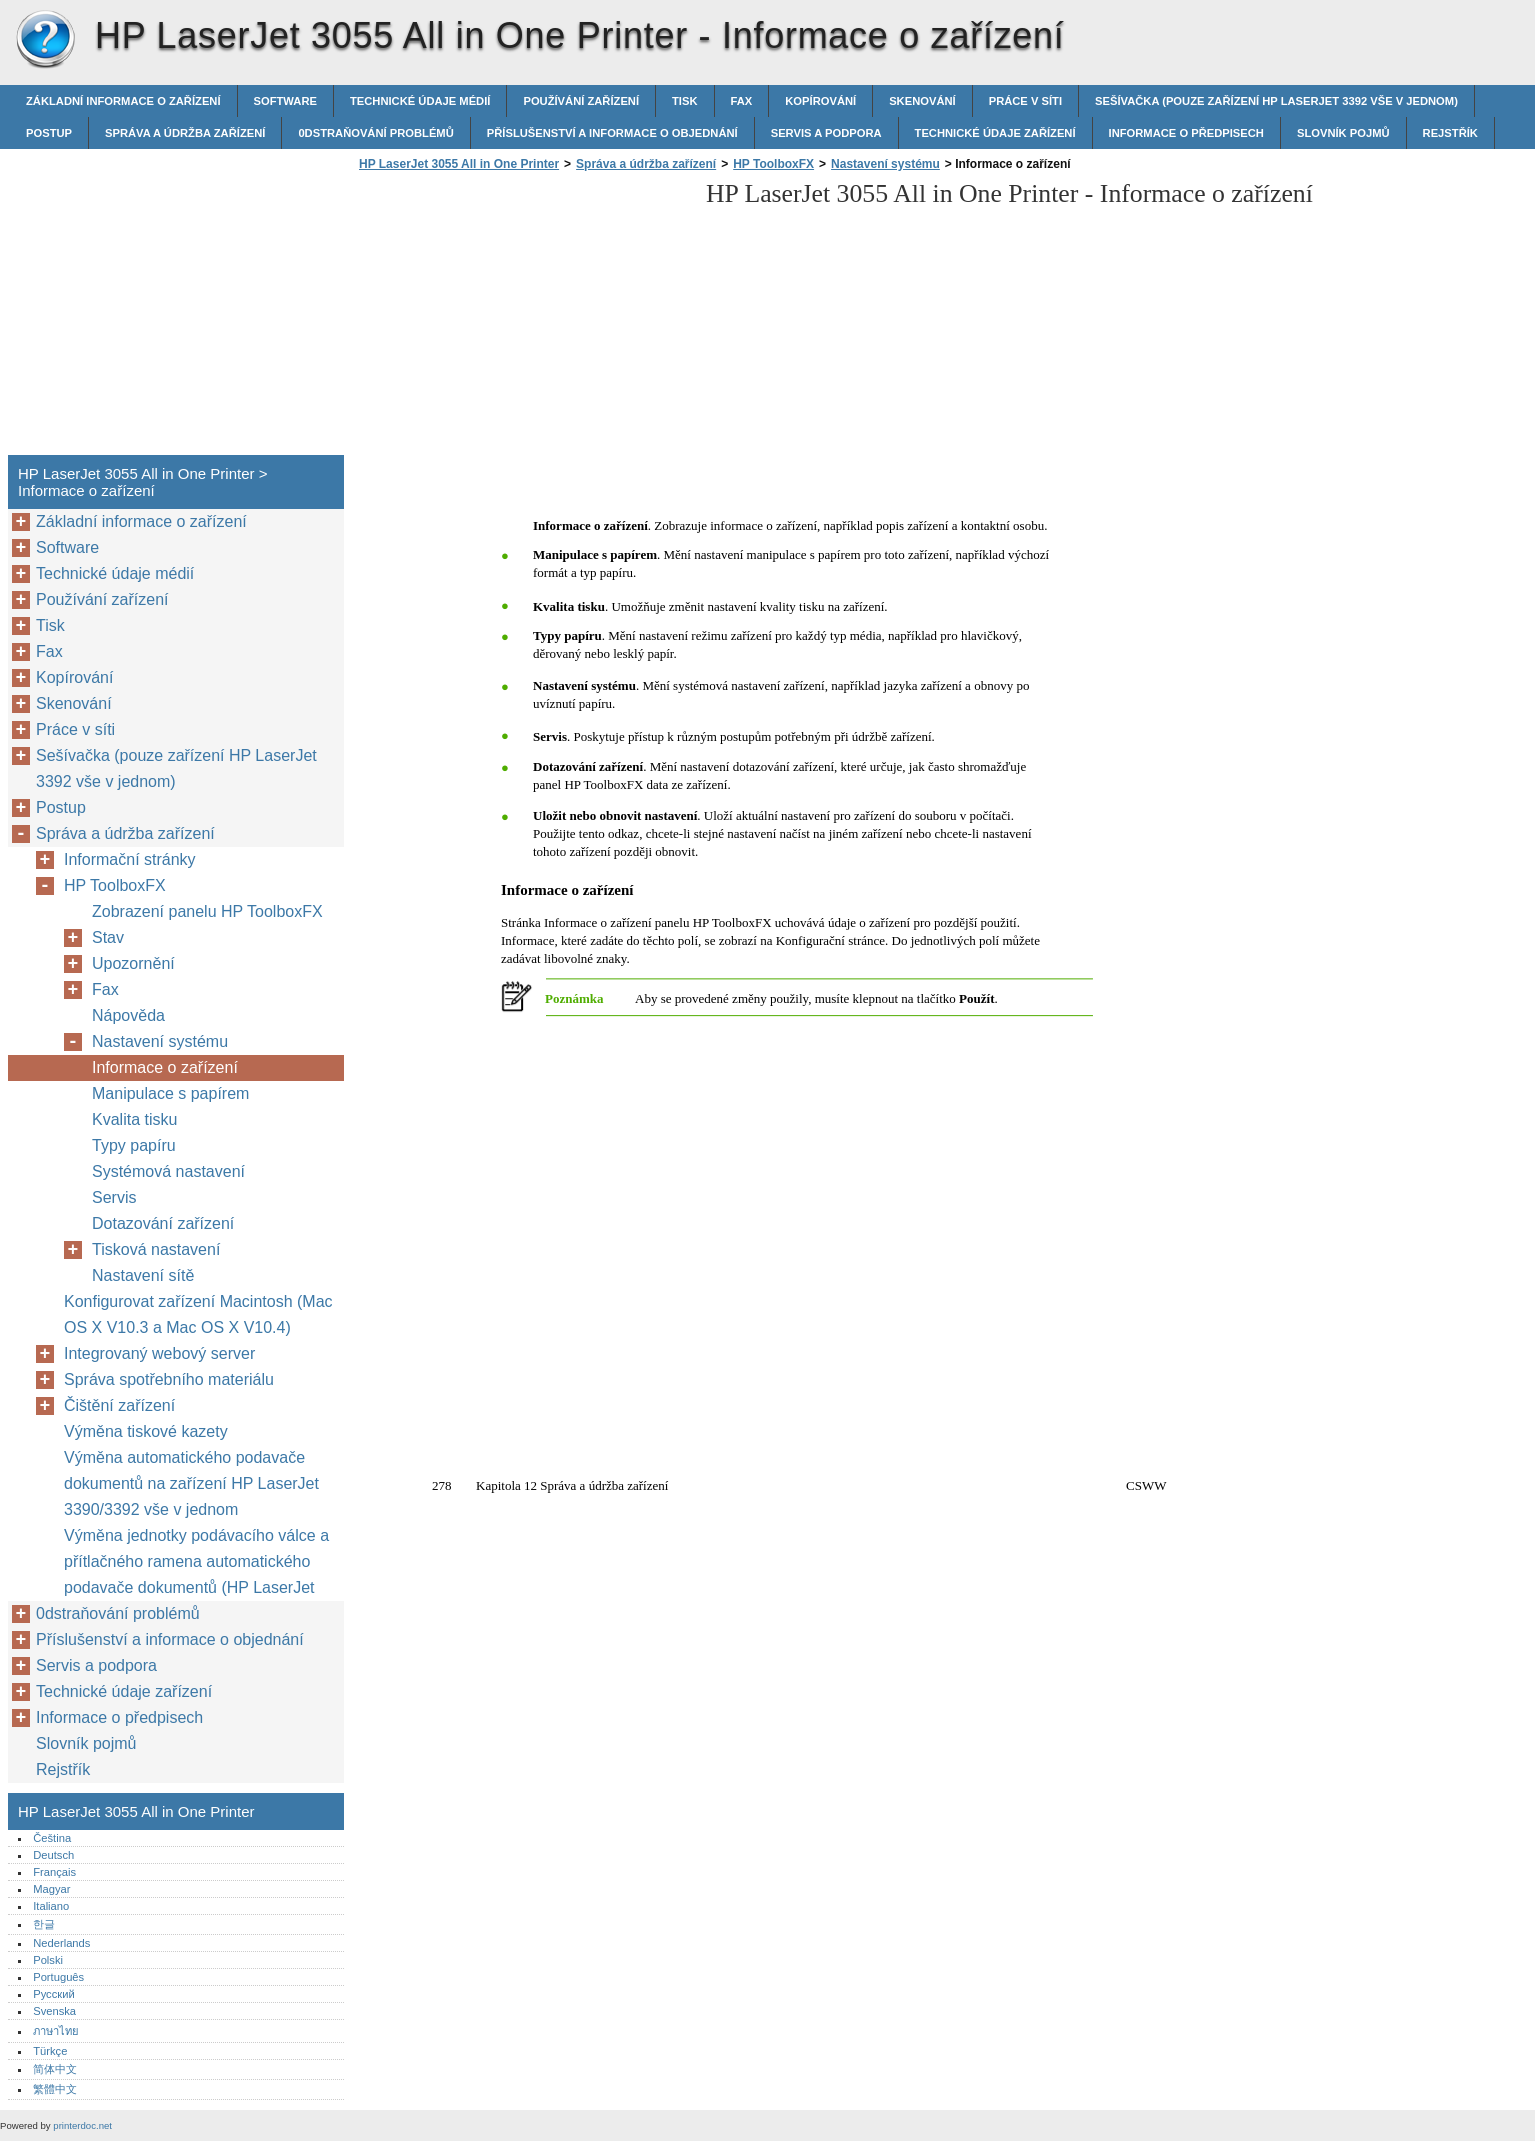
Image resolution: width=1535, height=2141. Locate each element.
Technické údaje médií (420, 101)
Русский (54, 1994)
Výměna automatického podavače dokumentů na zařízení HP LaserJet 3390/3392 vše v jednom (191, 1483)
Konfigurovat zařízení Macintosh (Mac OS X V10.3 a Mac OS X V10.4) (198, 1314)
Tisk (684, 101)
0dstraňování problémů (375, 133)
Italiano (51, 1906)
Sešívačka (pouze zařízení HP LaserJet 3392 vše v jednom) (1276, 101)
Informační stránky (130, 859)
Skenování (922, 101)
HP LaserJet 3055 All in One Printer (45, 40)
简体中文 (55, 2069)
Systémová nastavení (168, 1171)
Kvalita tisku (134, 1119)
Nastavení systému (885, 164)
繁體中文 (55, 2089)
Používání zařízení (581, 101)
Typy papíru (134, 1145)
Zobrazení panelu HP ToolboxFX (207, 911)
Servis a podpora (826, 133)
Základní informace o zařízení (123, 101)
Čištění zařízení (119, 1405)
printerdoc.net (82, 2125)
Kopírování (820, 101)
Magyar (51, 1889)
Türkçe (50, 2051)
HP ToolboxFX (773, 164)
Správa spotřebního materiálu (169, 1379)
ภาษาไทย (56, 2031)
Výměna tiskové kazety (146, 1431)
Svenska (54, 2011)
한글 (44, 1924)
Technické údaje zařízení (995, 133)
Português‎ (58, 1977)
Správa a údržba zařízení (185, 133)
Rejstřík (1450, 133)
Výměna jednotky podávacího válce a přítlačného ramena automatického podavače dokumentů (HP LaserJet (196, 1561)
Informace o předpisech (1186, 133)
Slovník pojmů (1343, 133)
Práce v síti (1025, 101)
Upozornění (133, 963)
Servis (114, 1197)
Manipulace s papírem (170, 1093)
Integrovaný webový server (159, 1353)
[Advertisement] (522, 319)
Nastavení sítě (143, 1275)
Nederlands (61, 1943)
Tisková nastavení (156, 1249)
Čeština (52, 1838)
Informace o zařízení (165, 1067)
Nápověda (128, 1015)
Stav (108, 937)
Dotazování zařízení (163, 1223)
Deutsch (53, 1855)
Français (54, 1872)
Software (285, 101)
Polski (48, 1960)
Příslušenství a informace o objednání (612, 133)
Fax (742, 101)
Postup (49, 133)
